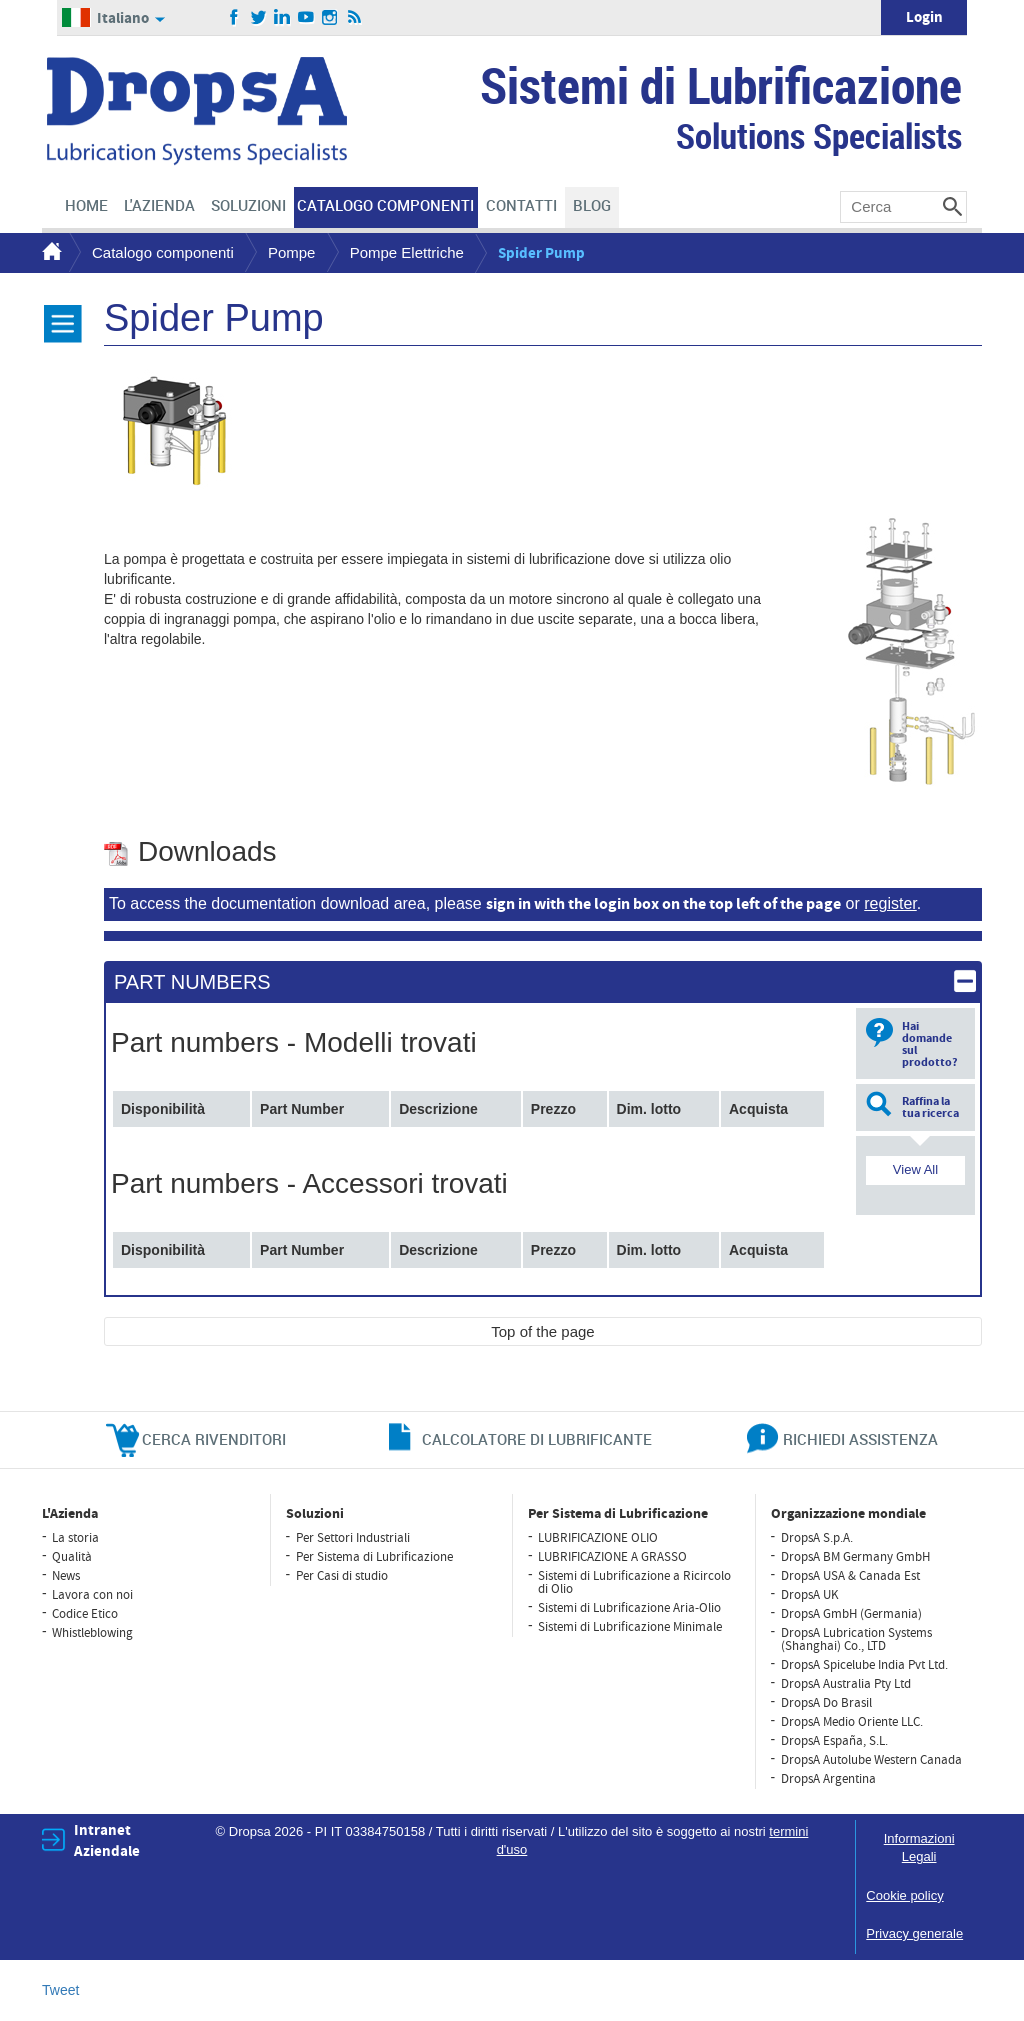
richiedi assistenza (860, 1439)
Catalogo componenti (163, 252)
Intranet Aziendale (107, 1841)
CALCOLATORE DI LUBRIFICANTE (537, 1439)
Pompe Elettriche (407, 252)
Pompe (292, 252)
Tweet (60, 1990)
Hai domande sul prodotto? (930, 1044)
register (890, 903)
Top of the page (542, 1331)
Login (924, 17)
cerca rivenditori (214, 1439)
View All (915, 1169)
